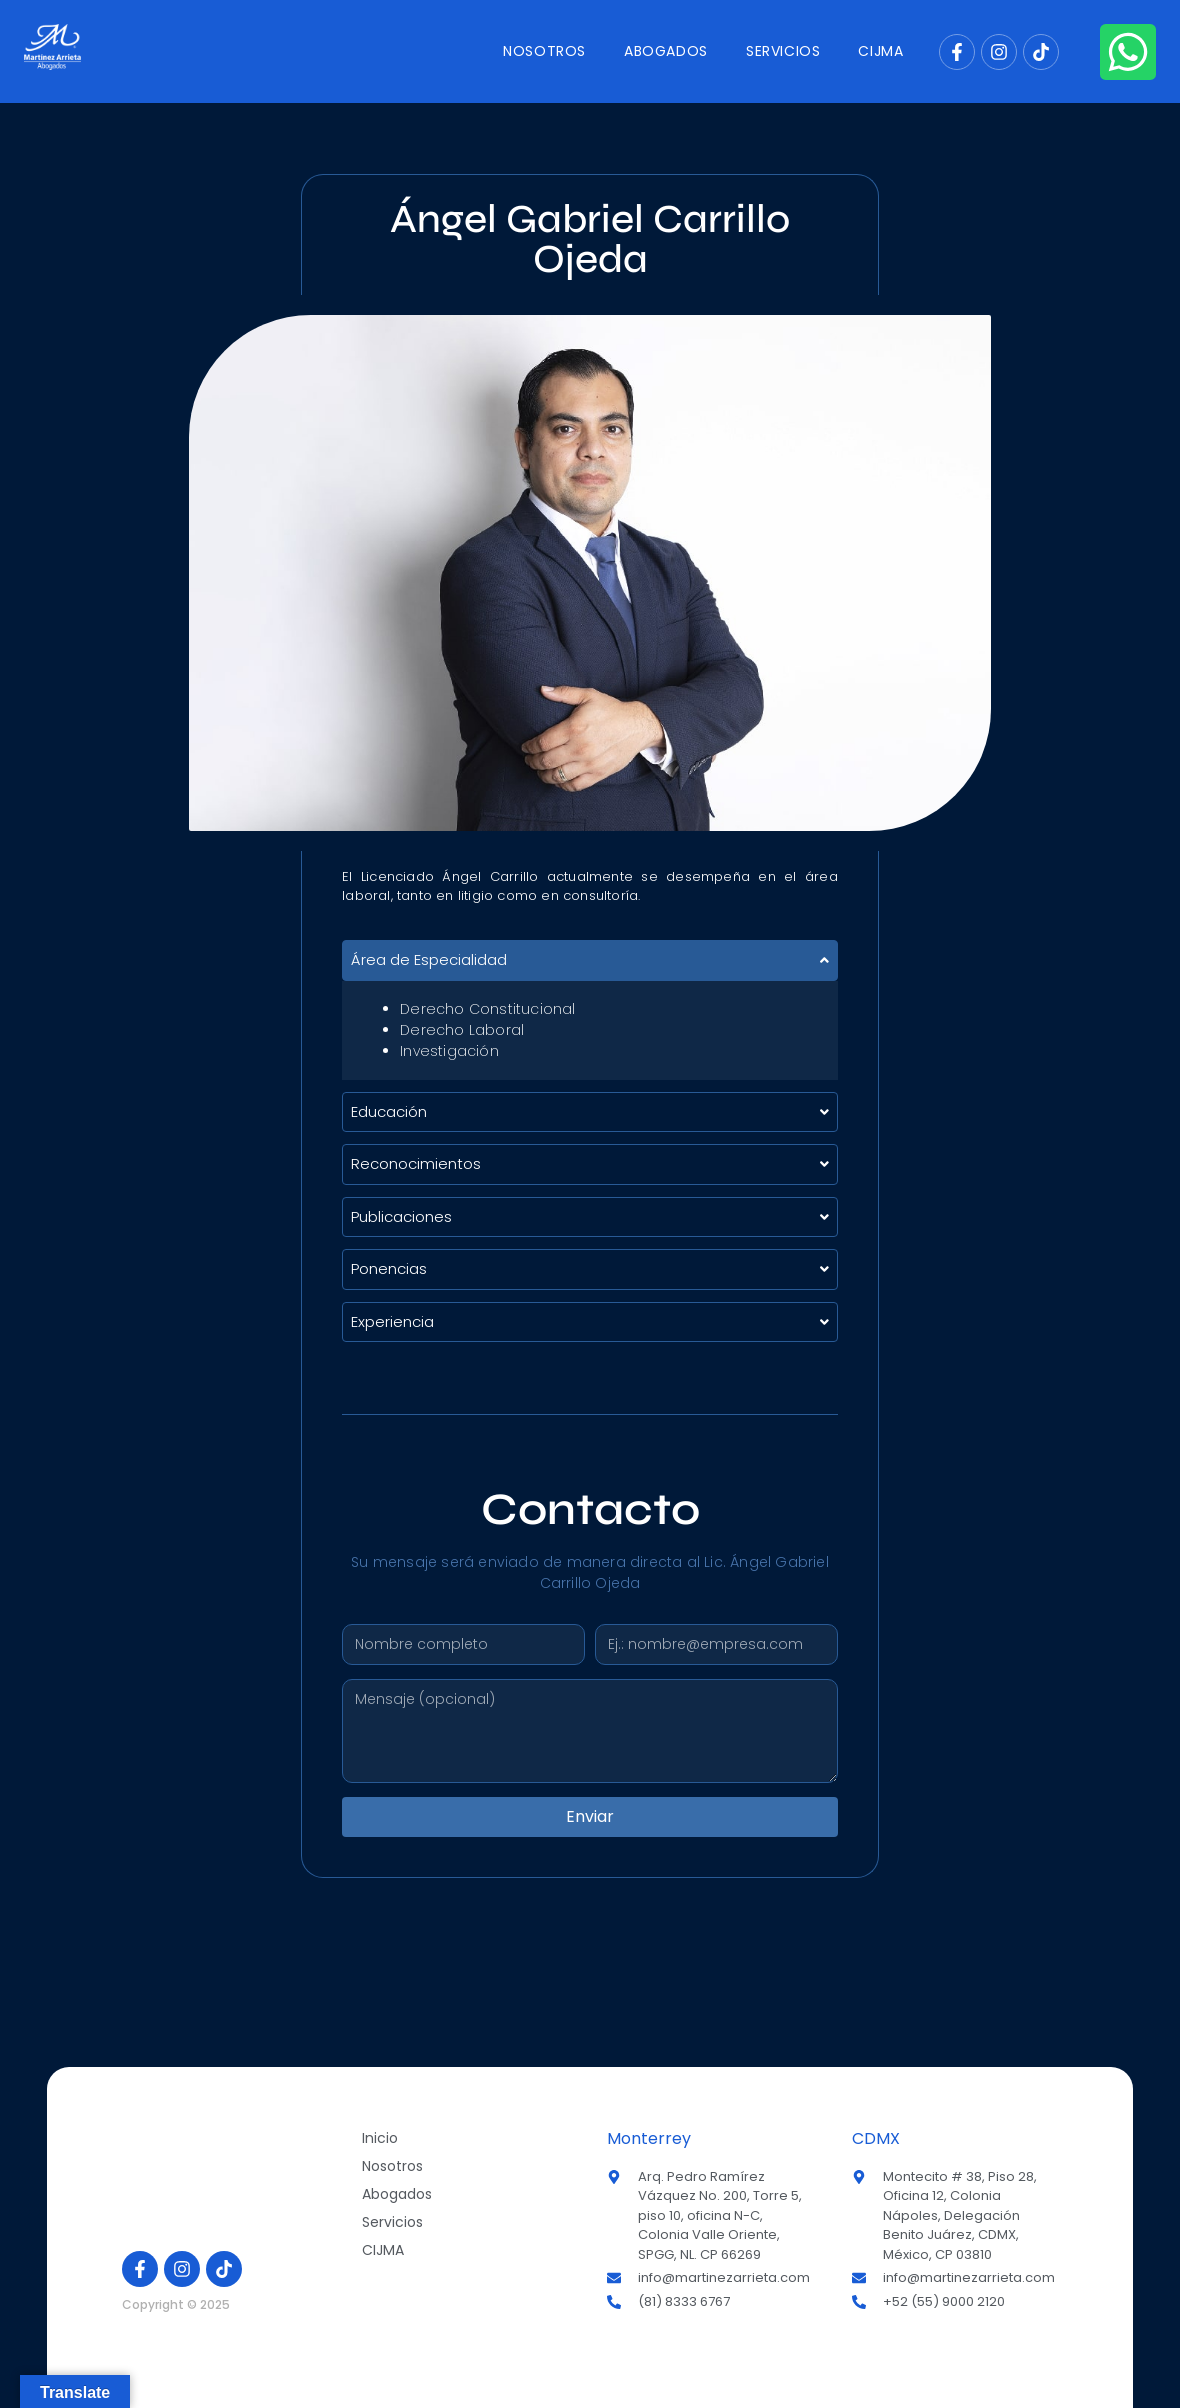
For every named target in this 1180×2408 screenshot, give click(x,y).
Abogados (666, 51)
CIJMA (880, 51)
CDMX (876, 2138)
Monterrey (649, 2138)
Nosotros (544, 51)
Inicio (380, 2138)
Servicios (783, 51)
